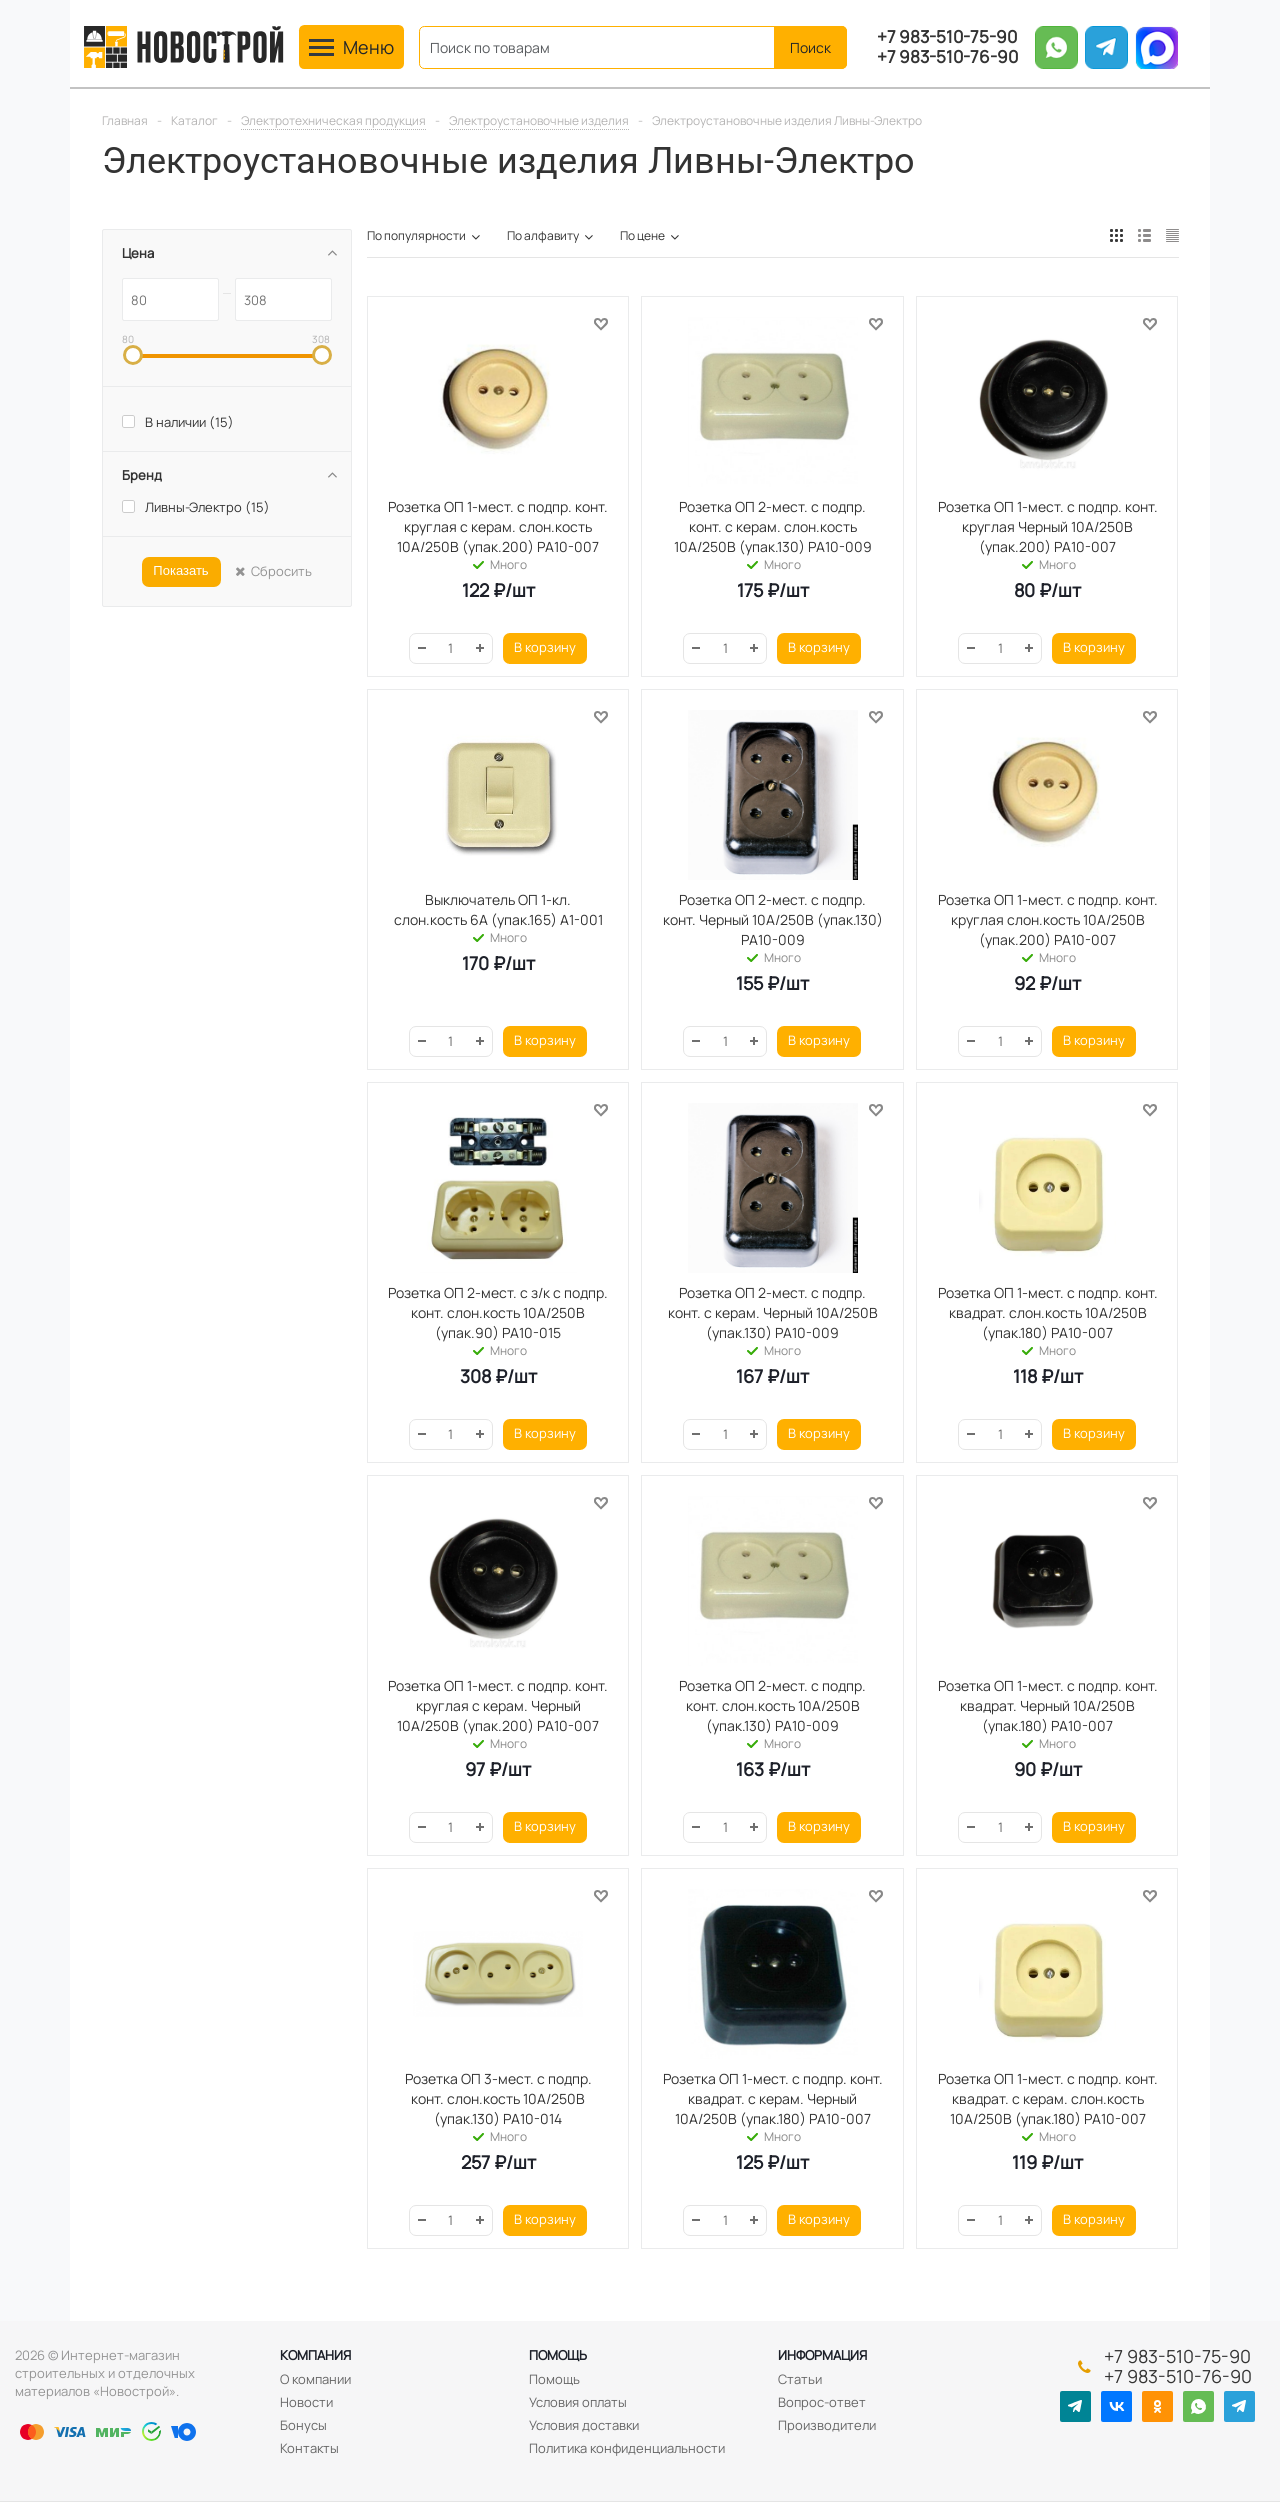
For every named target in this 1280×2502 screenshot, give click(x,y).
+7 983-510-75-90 (947, 37)
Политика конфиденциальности (627, 2448)
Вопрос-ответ (822, 2402)
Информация (822, 2355)
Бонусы (303, 2425)
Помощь (558, 2355)
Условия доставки (584, 2425)
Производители (827, 2425)
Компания (315, 2355)
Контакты (309, 2448)
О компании (315, 2379)
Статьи (800, 2379)
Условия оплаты (578, 2402)
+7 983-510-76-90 (947, 57)
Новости (306, 2402)
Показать (180, 570)
